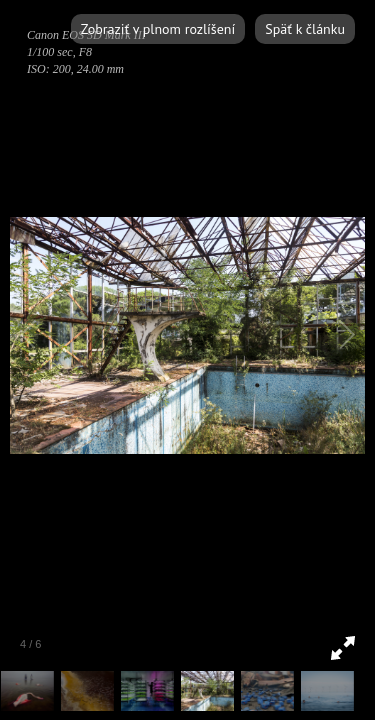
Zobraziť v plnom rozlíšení (158, 29)
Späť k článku (305, 29)
